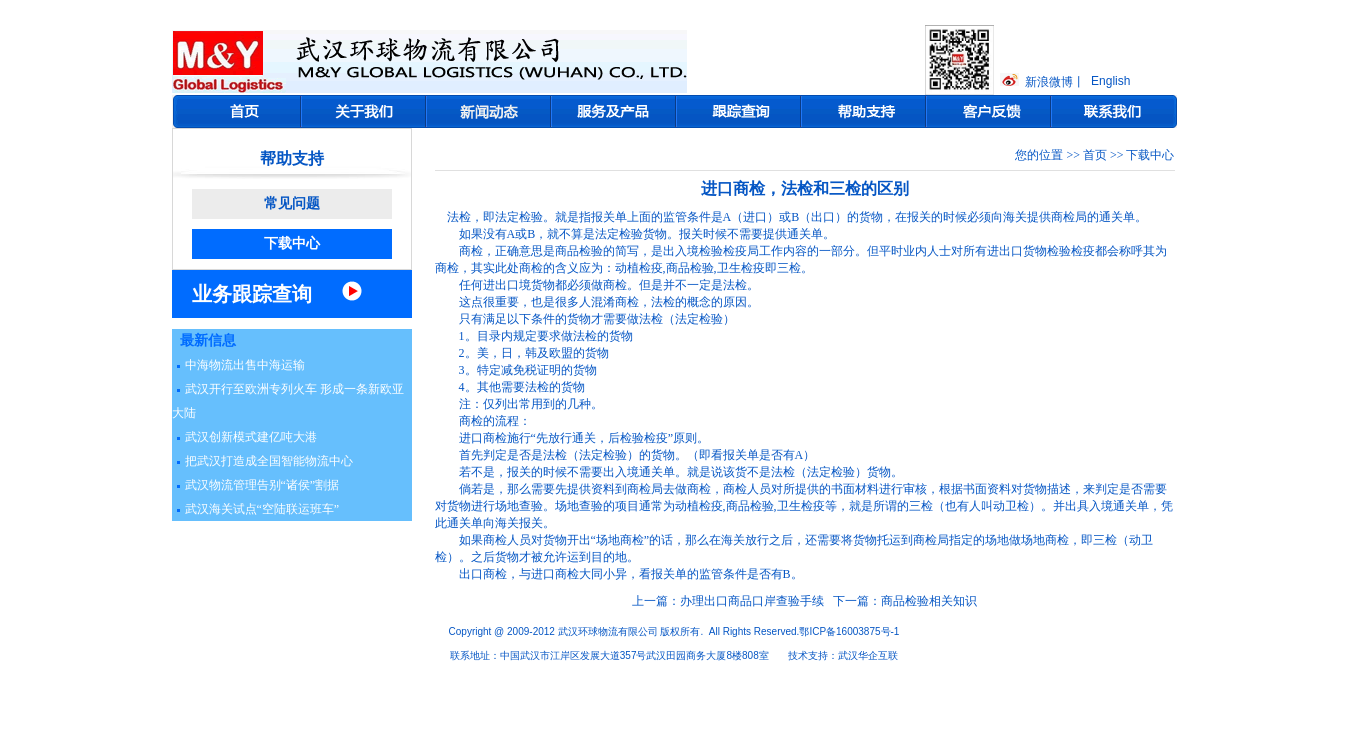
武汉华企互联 (868, 655)
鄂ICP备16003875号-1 (849, 631)
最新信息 (208, 340)
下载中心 (292, 243)
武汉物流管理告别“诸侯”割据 (262, 485)
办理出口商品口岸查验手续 (752, 601)
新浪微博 (1049, 82)
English (1110, 81)
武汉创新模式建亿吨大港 (251, 437)
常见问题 (292, 203)
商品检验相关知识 (929, 601)
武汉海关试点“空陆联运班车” (262, 509)
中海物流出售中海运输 (245, 365)
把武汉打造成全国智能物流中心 (269, 461)
